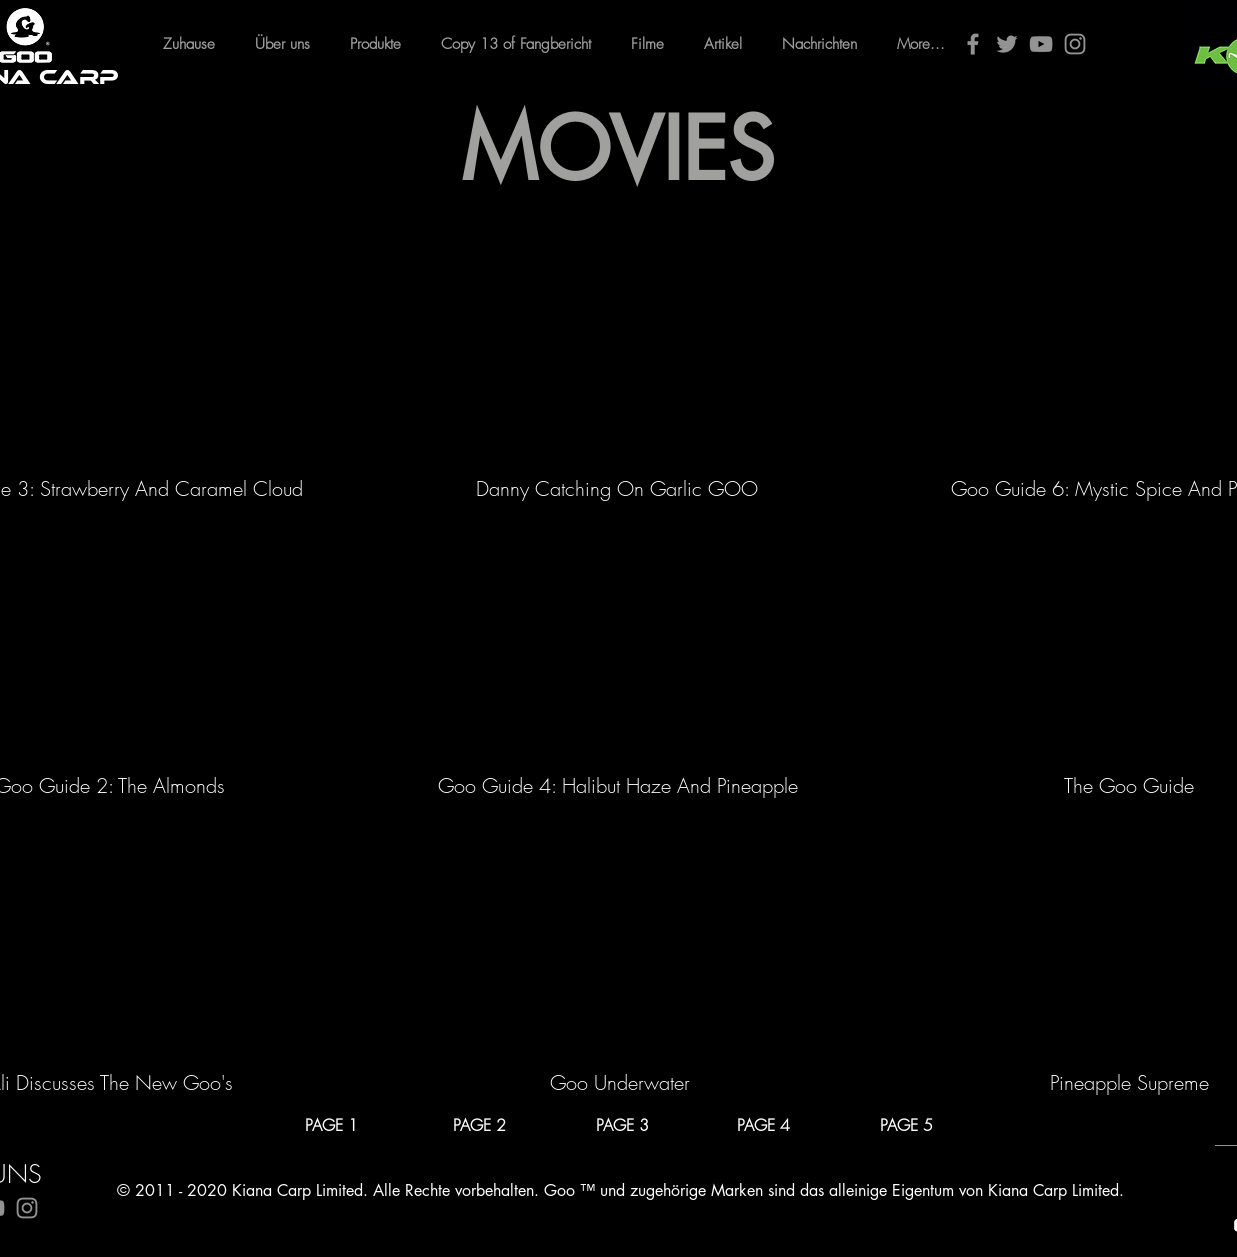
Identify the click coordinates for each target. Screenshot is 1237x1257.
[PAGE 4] (764, 1125)
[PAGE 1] (332, 1125)
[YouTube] (1041, 44)
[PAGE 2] (480, 1125)
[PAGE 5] (907, 1125)
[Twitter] (1007, 44)
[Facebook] (973, 44)
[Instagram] (1075, 44)
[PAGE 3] (623, 1125)
